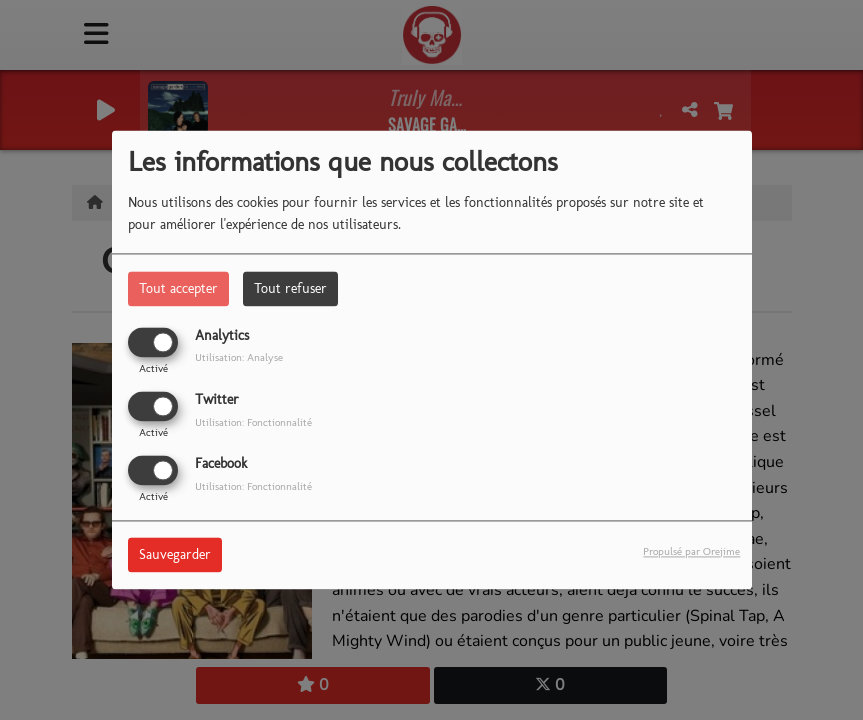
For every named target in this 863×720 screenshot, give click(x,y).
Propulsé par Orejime (691, 552)
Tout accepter (178, 288)
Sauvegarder (175, 555)
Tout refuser (290, 288)
